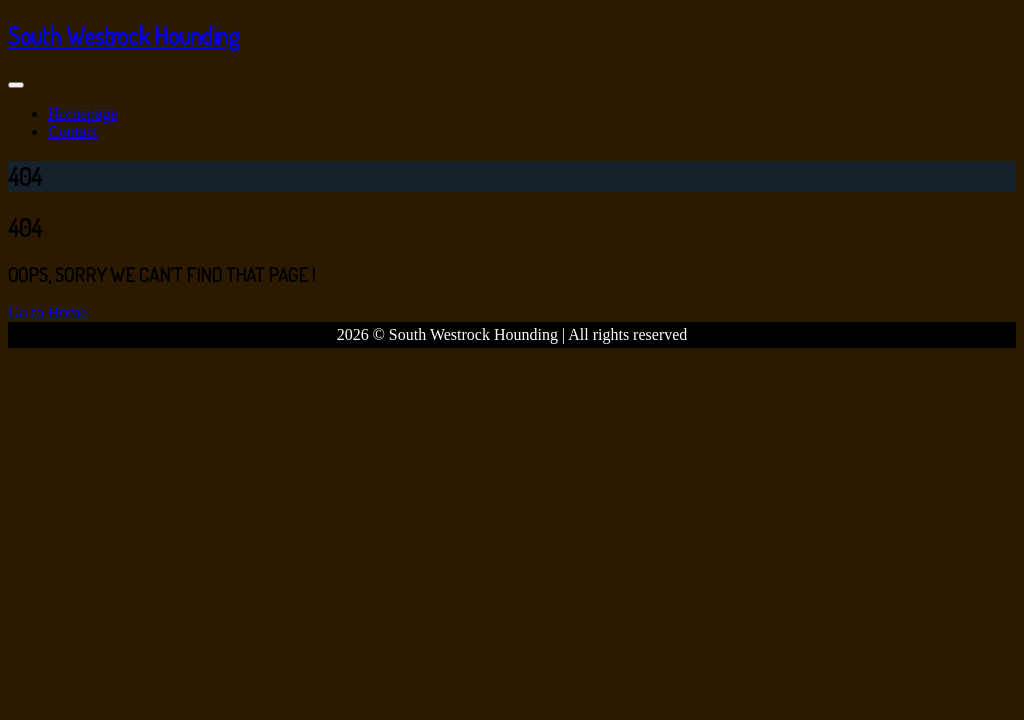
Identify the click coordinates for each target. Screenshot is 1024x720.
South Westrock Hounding (123, 35)
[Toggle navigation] (16, 85)
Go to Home (47, 312)
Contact (73, 131)
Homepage (82, 113)
